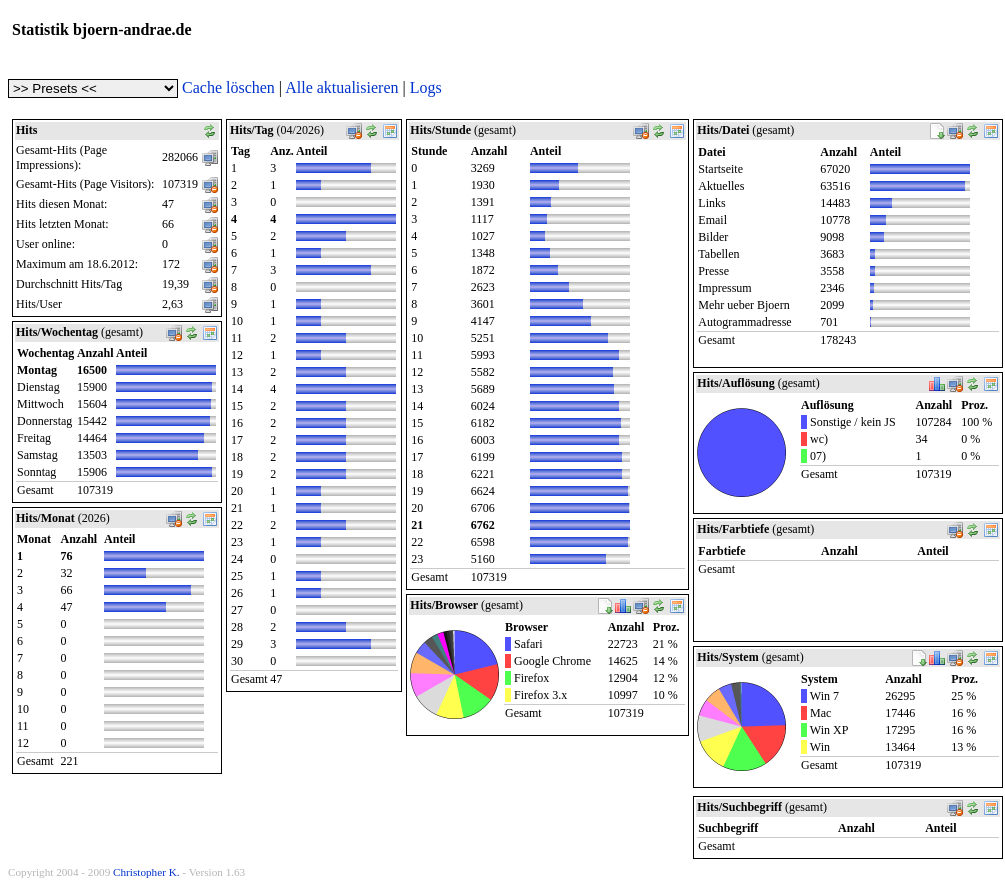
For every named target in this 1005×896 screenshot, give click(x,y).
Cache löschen (228, 87)
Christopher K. (146, 872)
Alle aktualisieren (341, 87)
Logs (426, 87)
